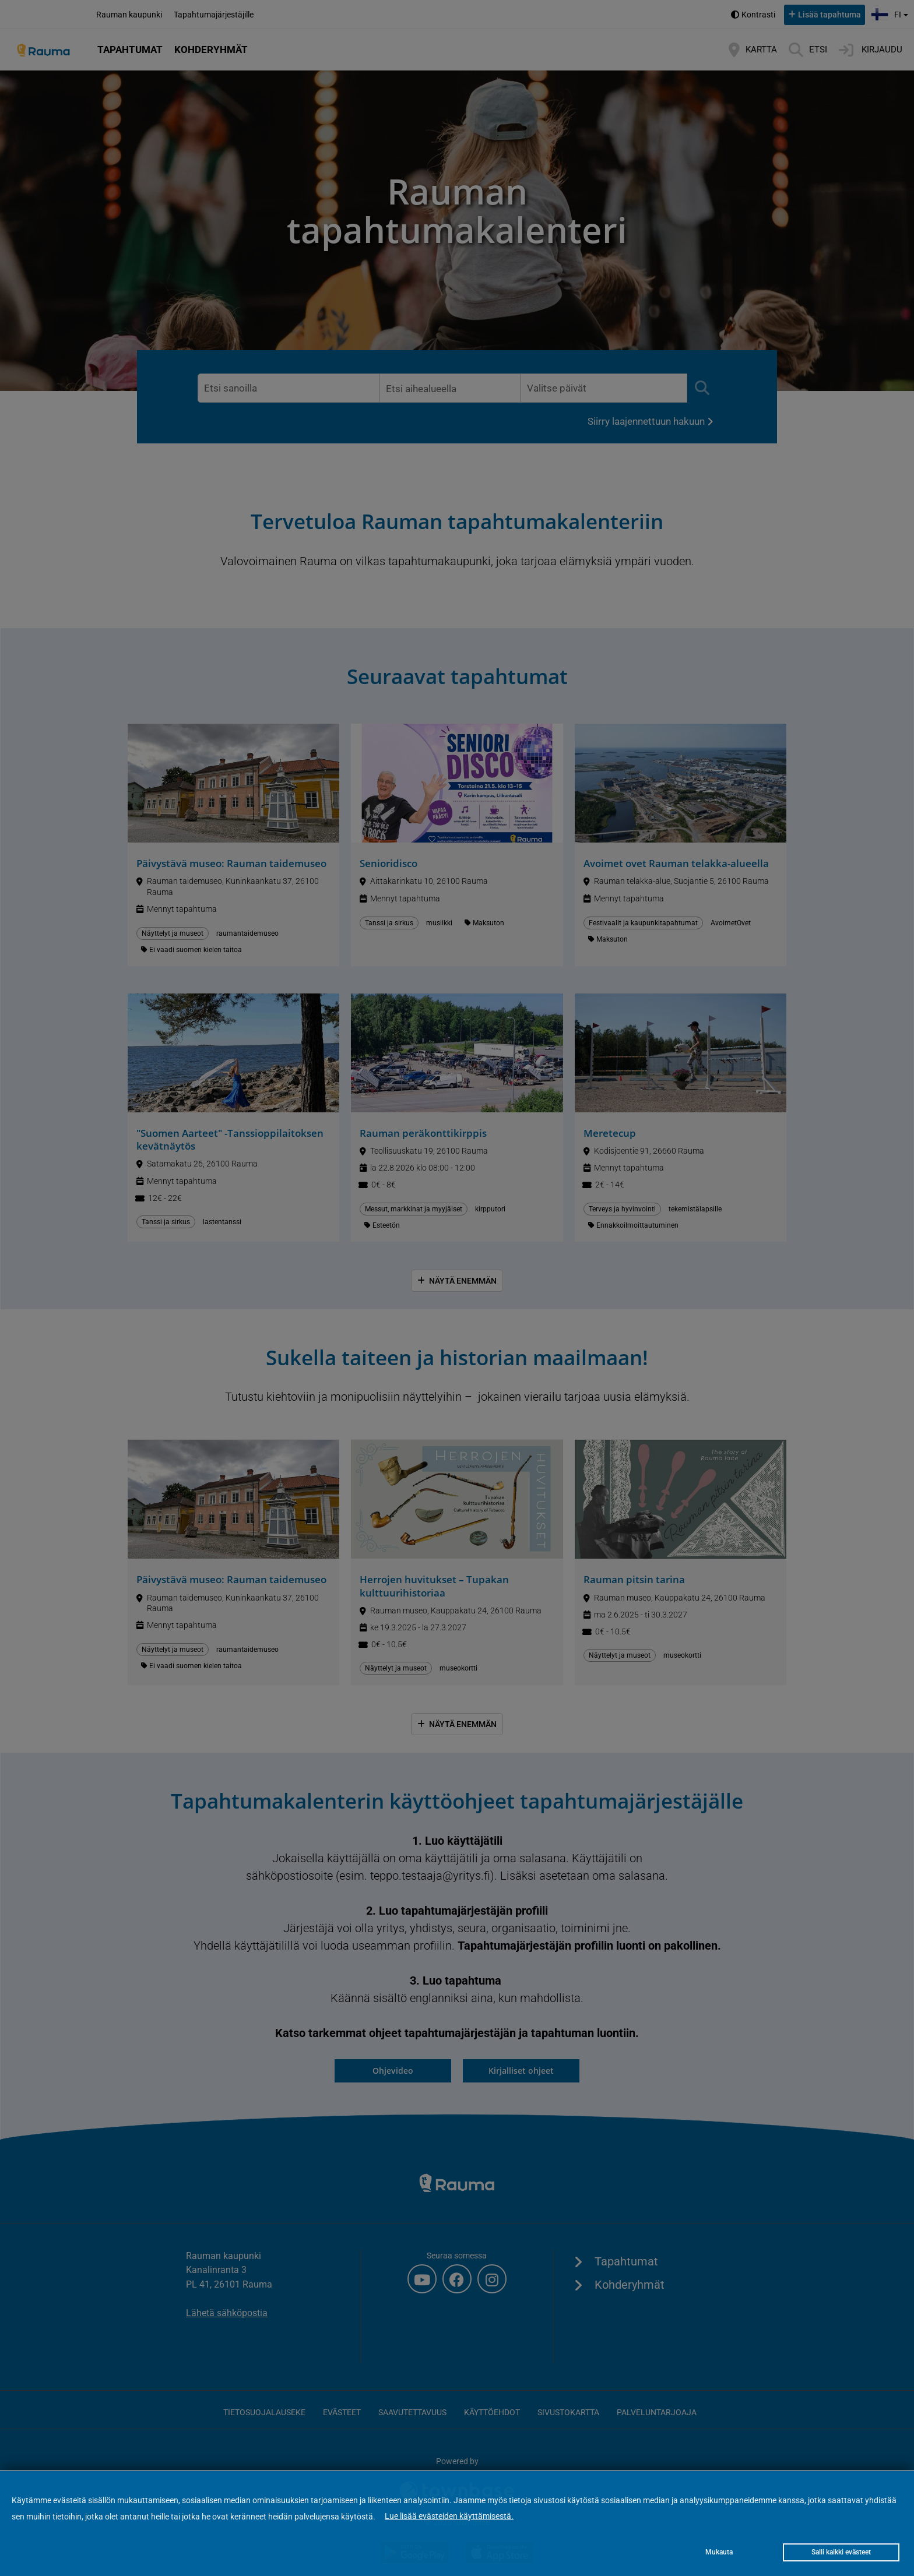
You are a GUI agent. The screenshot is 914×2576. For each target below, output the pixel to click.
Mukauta (719, 2552)
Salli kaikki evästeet (841, 2552)
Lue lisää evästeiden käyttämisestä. (449, 2516)
